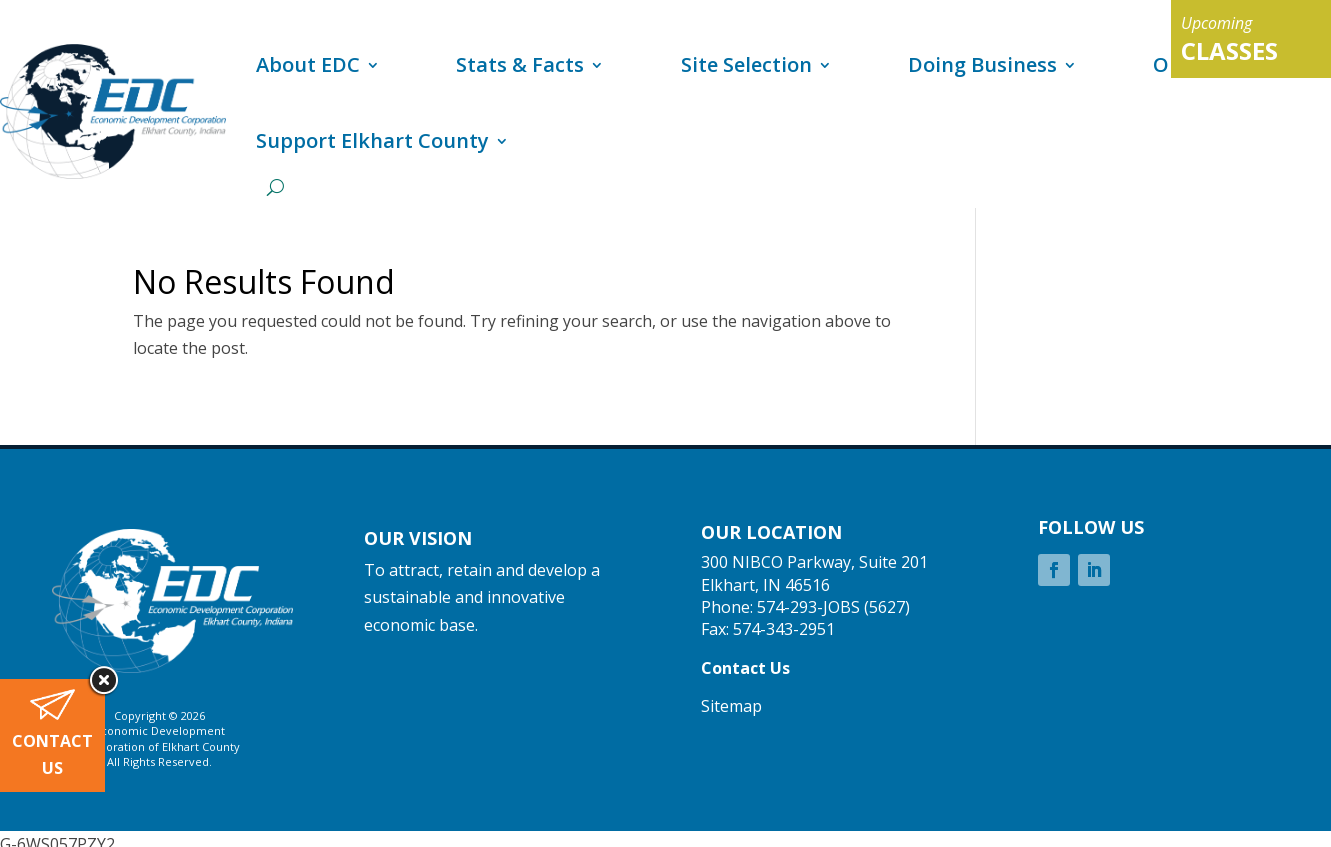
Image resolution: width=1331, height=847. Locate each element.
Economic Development (160, 730)
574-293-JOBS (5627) (833, 607)
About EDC (308, 64)
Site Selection (746, 64)
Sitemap (731, 706)
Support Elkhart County (372, 140)
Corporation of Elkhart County (160, 746)
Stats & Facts (520, 64)
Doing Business (982, 64)
